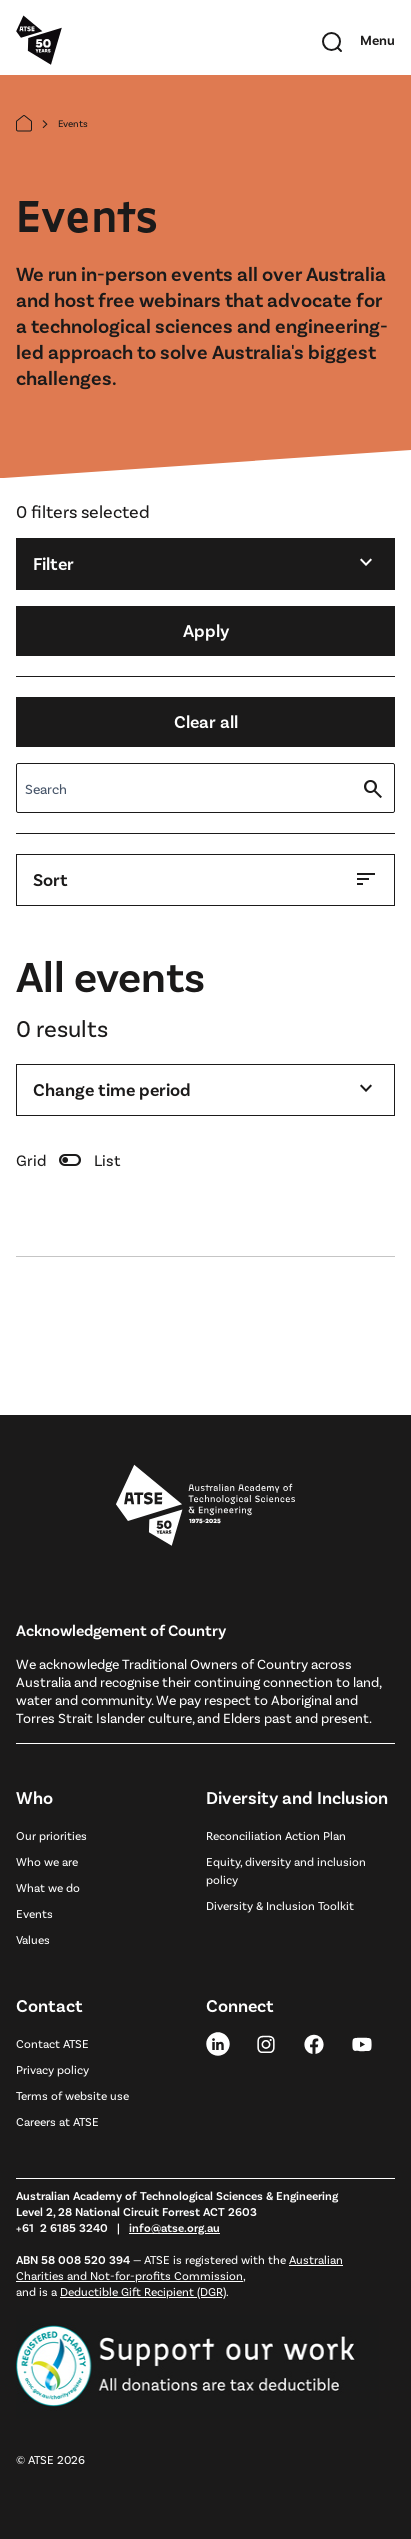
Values (33, 1939)
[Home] (24, 123)
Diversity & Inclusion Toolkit (280, 1905)
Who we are (47, 1861)
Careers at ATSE (57, 2121)
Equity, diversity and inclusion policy (286, 1870)
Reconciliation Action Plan (276, 1835)
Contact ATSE (52, 2043)
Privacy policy (52, 2069)
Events (34, 1913)
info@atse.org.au (174, 2227)
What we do (48, 1887)
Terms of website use (72, 2095)
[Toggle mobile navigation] (377, 40)
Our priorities (51, 1835)
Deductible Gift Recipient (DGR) (143, 2291)
